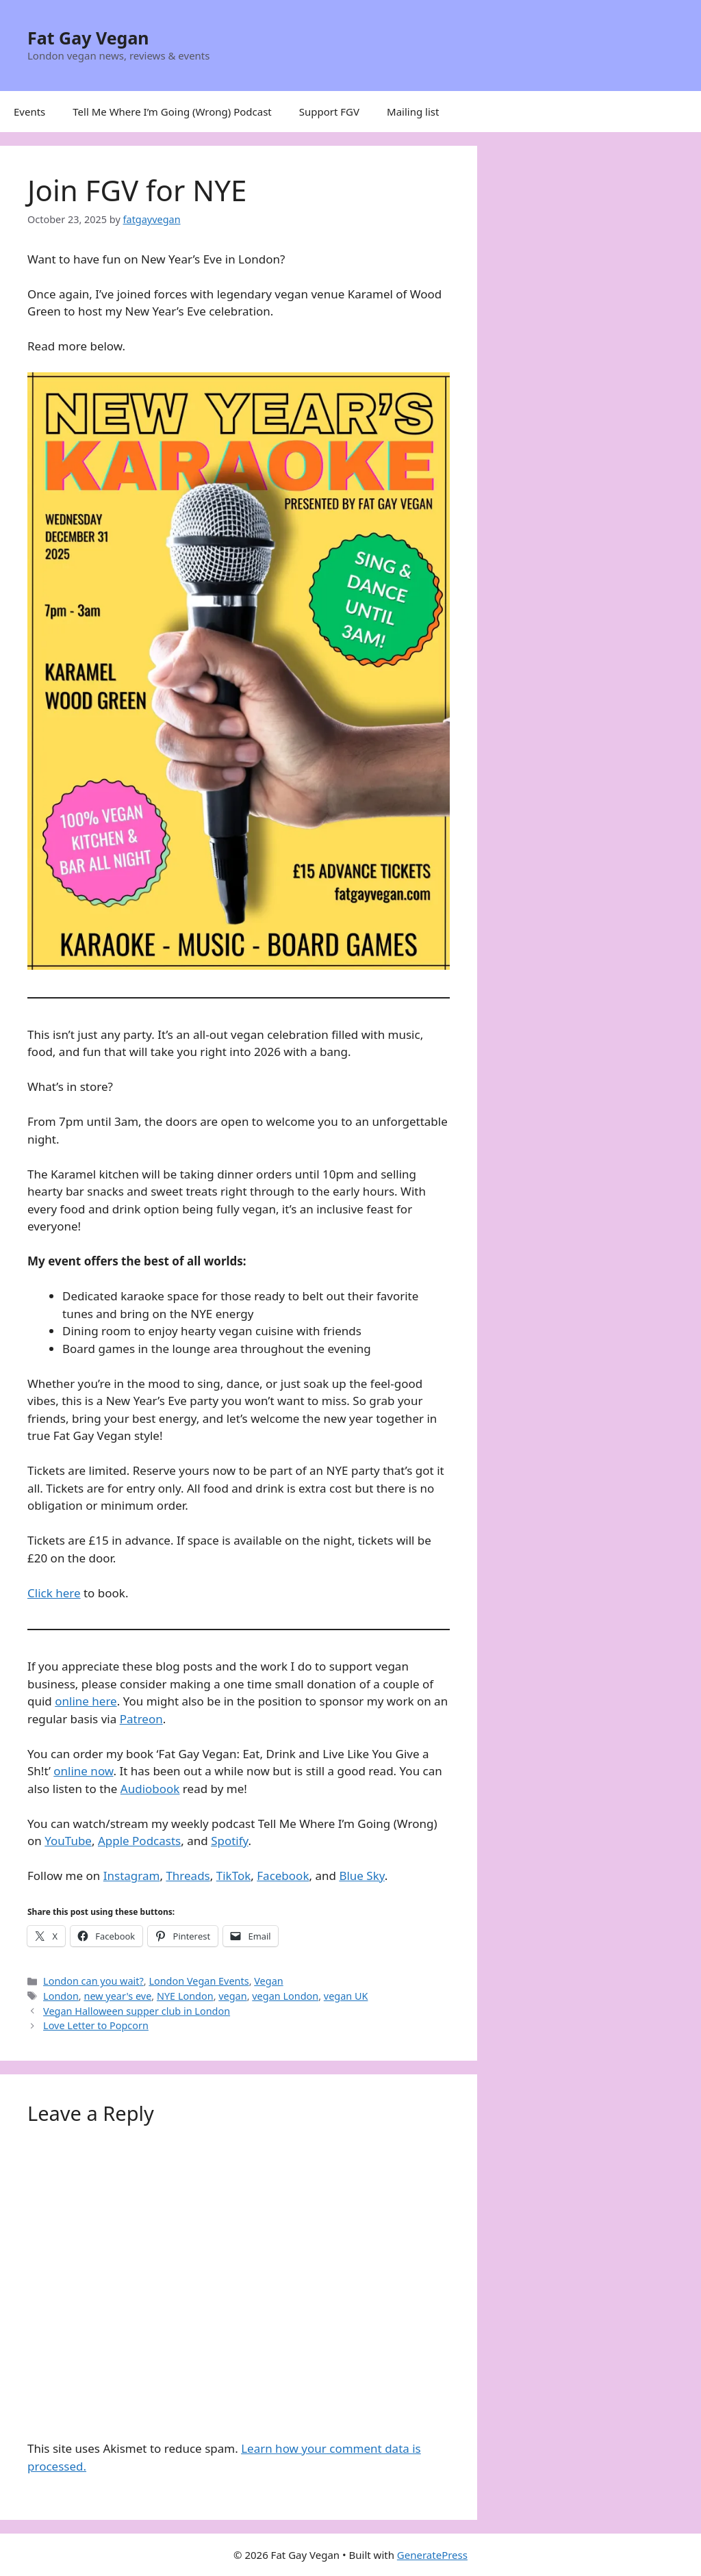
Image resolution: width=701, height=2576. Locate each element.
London (61, 1995)
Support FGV (329, 111)
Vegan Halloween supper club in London (136, 2011)
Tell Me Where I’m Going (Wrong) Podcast (172, 111)
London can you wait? (93, 1980)
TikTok (233, 1875)
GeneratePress (432, 2555)
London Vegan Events (198, 1980)
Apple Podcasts (139, 1841)
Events (29, 111)
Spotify (229, 1841)
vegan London (285, 1995)
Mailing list (413, 111)
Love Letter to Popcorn (96, 2025)
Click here (54, 1593)
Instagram (131, 1875)
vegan (232, 1995)
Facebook (283, 1875)
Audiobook (150, 1788)
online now (83, 1771)
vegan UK (346, 1995)
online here (85, 1701)
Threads (187, 1875)
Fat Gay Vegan (88, 37)
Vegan (268, 1980)
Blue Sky (361, 1875)
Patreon (141, 1719)
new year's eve (117, 1995)
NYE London (185, 1995)
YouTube (68, 1841)
